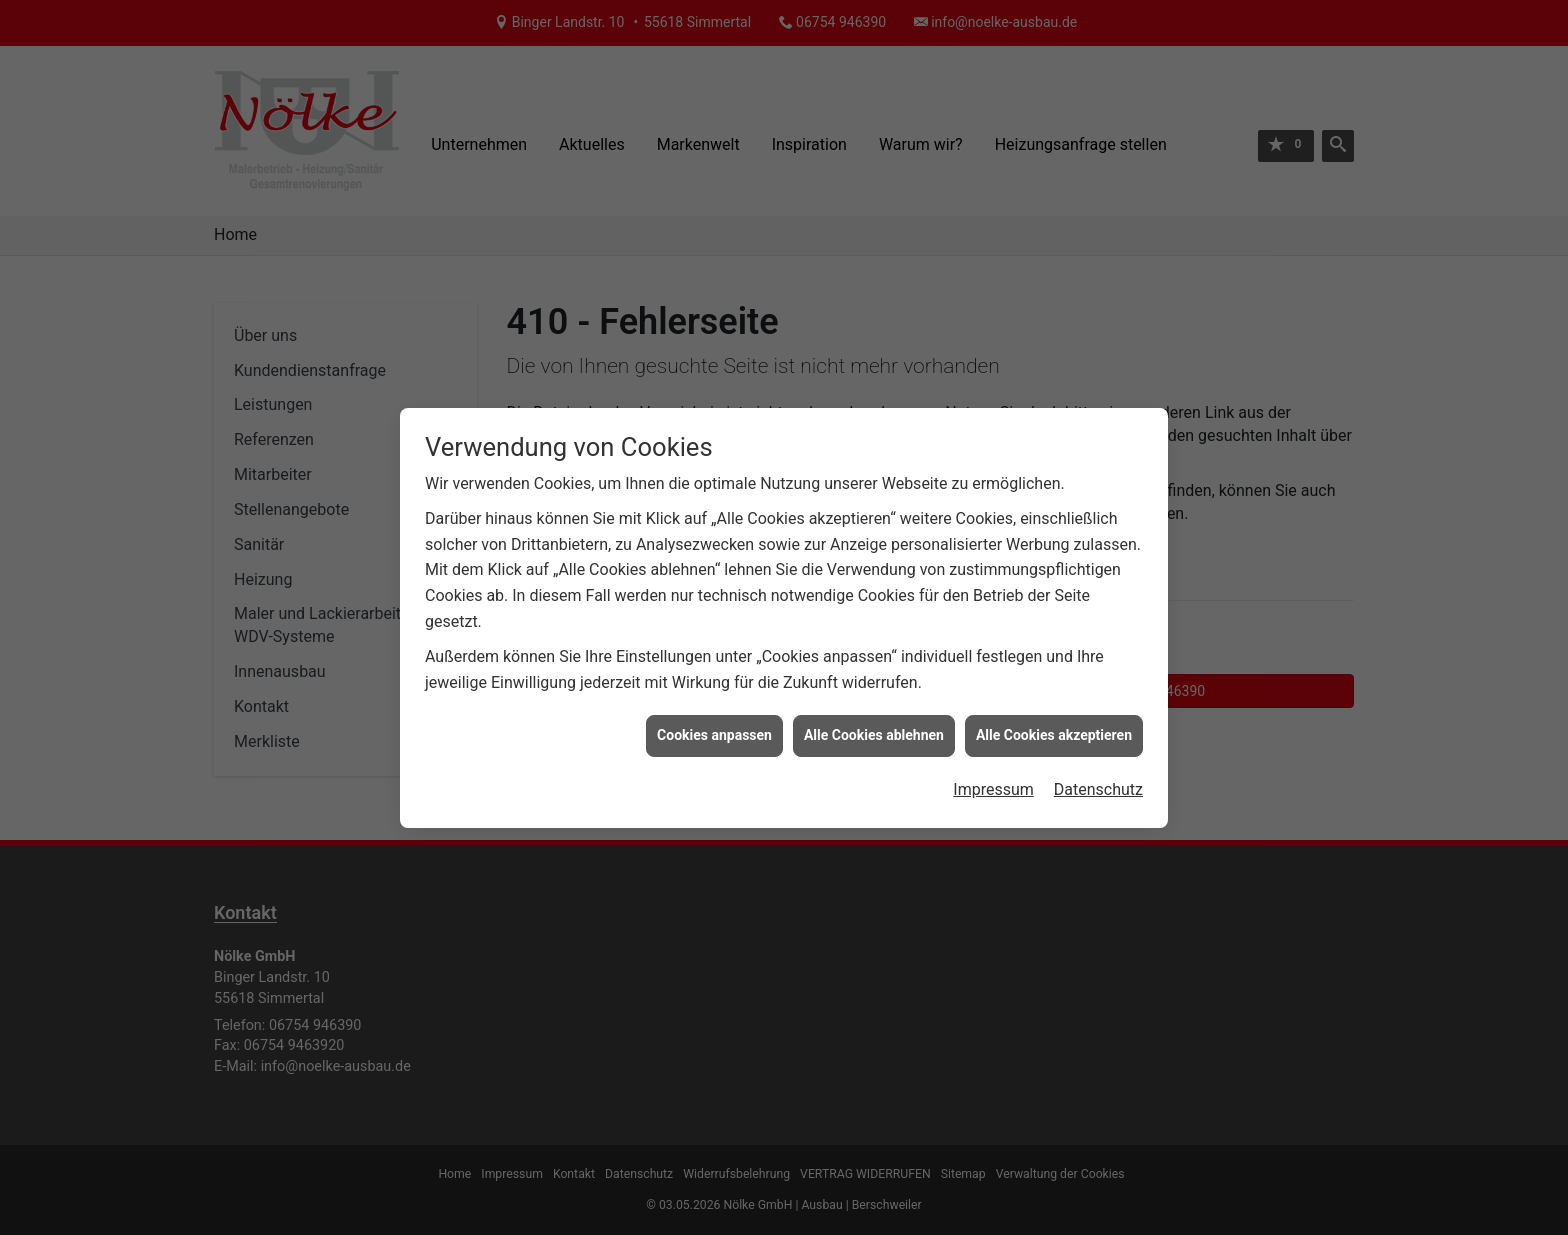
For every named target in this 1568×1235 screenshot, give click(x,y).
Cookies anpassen (714, 725)
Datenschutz (1098, 779)
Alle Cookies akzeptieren (1054, 725)
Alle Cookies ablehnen (874, 725)
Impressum (993, 779)
